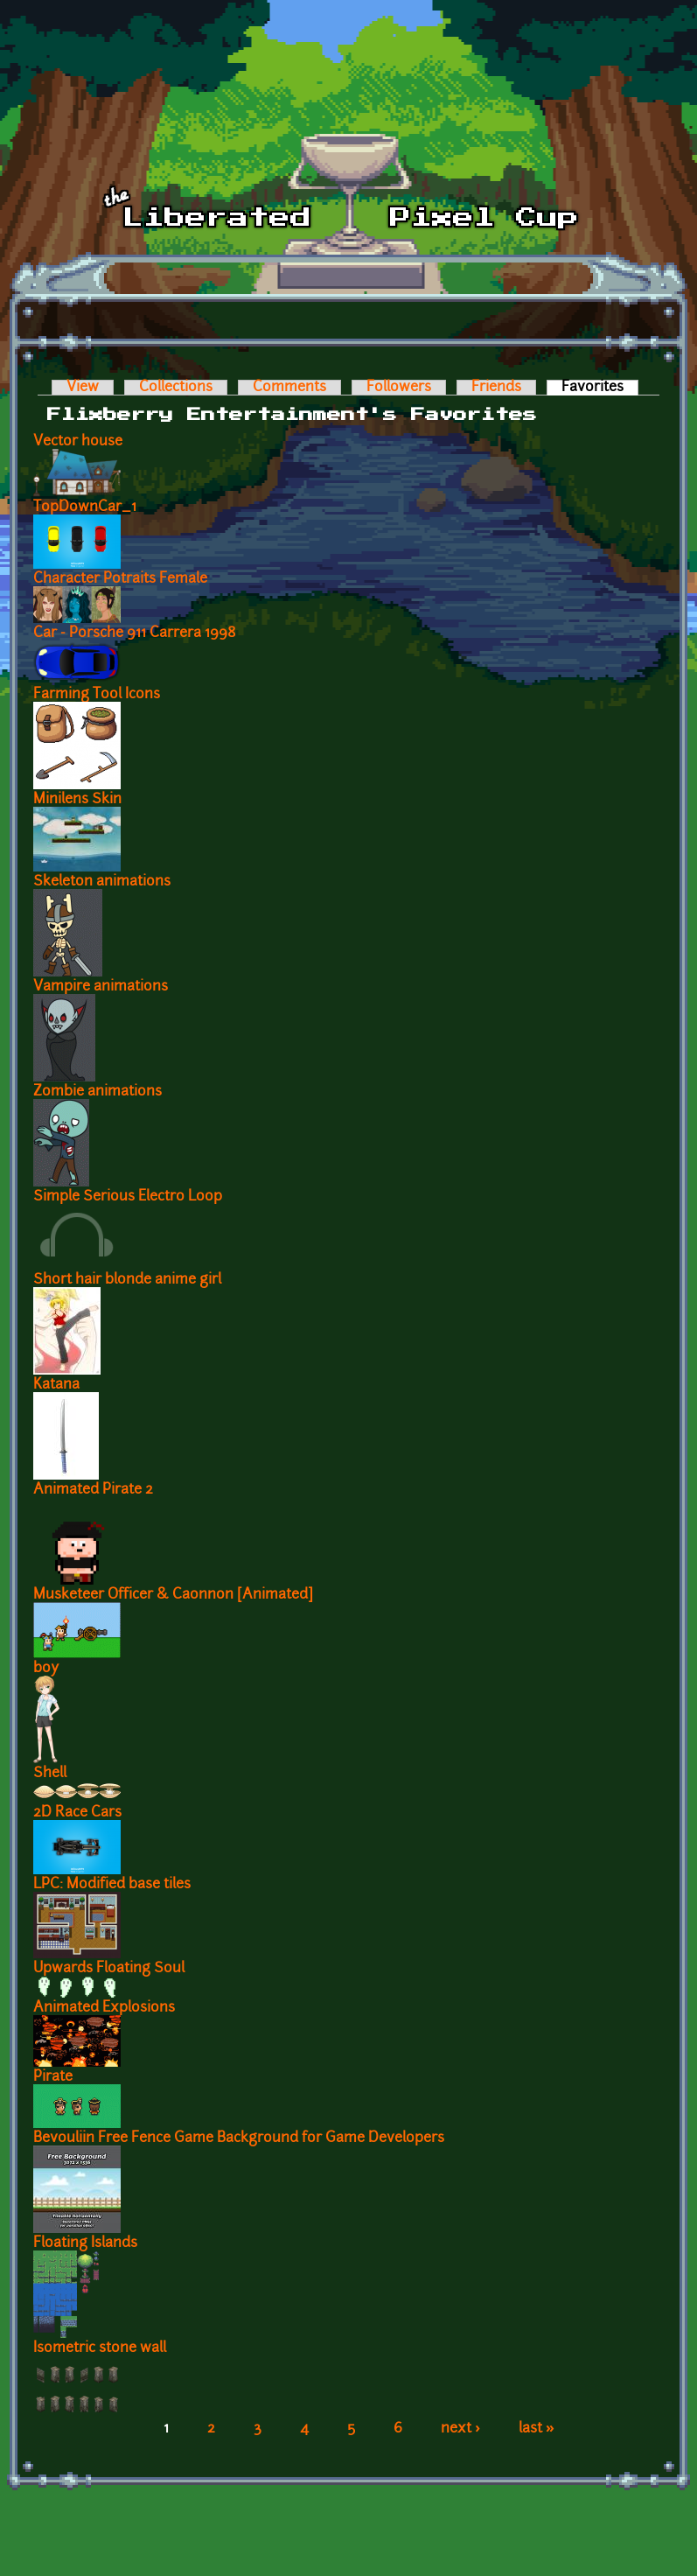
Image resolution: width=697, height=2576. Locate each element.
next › (460, 2429)
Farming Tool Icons (96, 695)
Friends (496, 388)
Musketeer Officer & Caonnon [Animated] (173, 1595)
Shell (49, 1774)
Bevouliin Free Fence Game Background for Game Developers (238, 2139)
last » (536, 2429)
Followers (398, 388)
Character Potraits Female (120, 579)
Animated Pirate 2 (93, 1490)
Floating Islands (85, 2243)
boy (46, 1669)
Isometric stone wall (99, 2349)
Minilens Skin (77, 800)
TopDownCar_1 (84, 507)
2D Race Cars (77, 1813)
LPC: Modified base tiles (112, 1885)
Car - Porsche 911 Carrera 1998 (134, 633)
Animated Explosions (104, 2008)
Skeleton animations (102, 882)
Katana (56, 1385)
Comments (289, 388)
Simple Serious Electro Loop (127, 1197)
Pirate (53, 2077)
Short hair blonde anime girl (127, 1280)
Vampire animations (100, 987)
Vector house (77, 442)
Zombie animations (97, 1092)
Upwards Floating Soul (109, 1969)
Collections (176, 388)
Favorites (599, 388)
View (82, 388)
